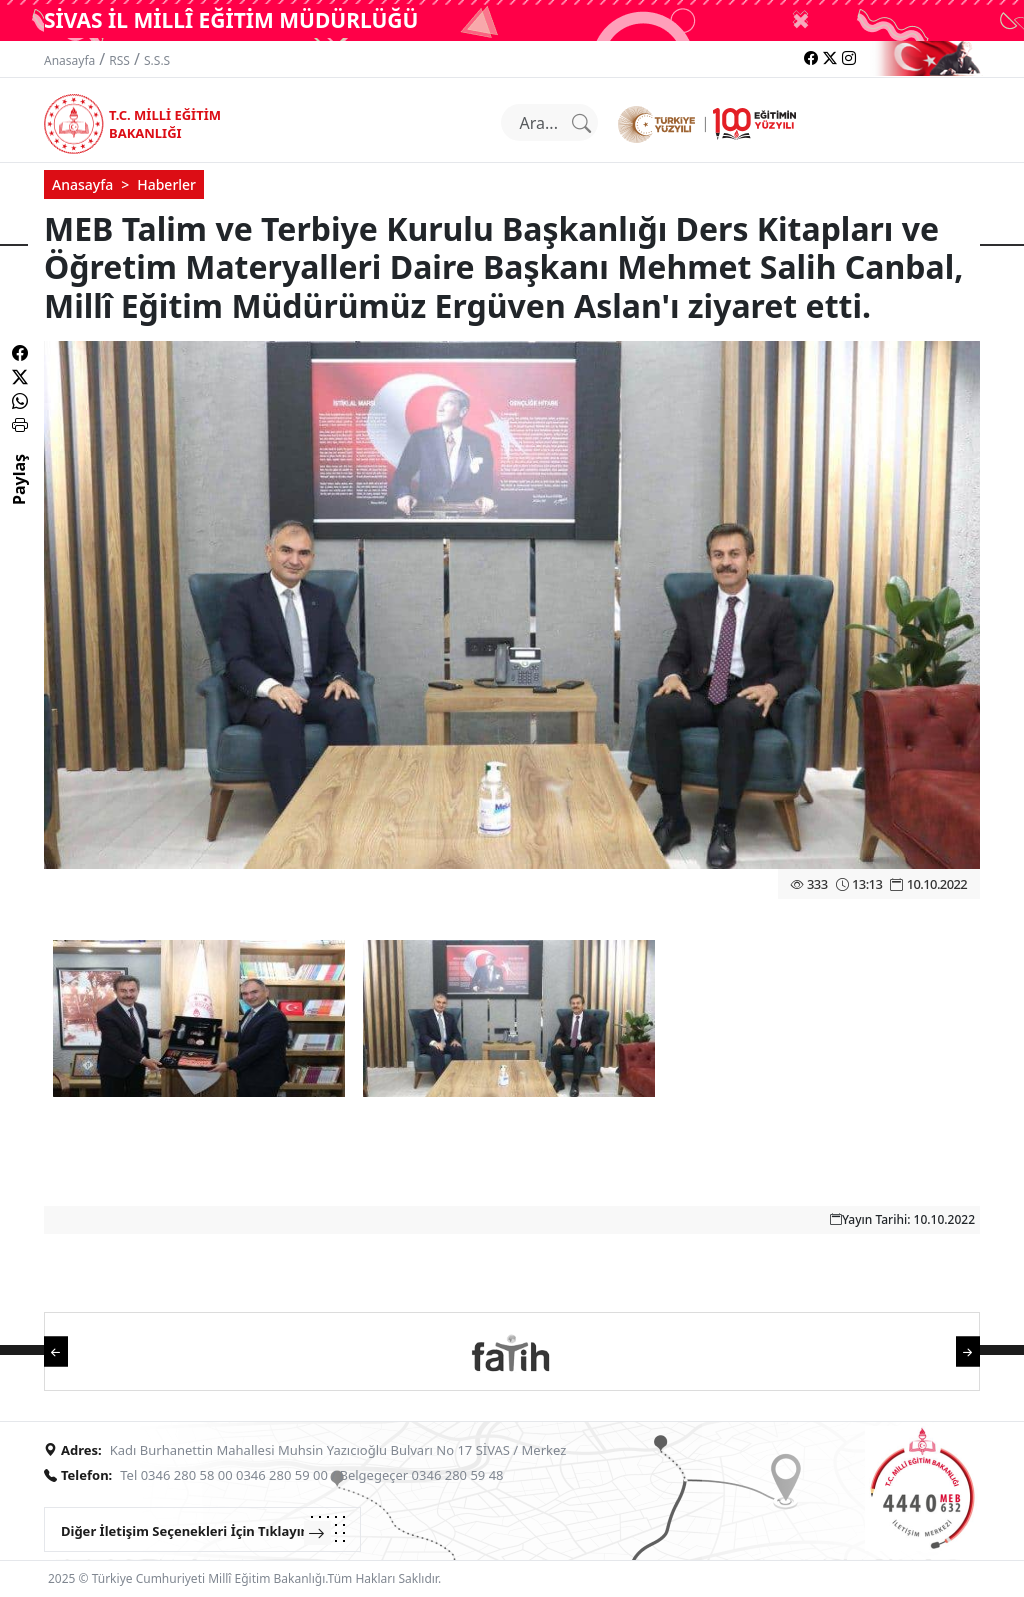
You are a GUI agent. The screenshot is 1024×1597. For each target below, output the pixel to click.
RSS (119, 60)
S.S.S (157, 60)
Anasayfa (69, 60)
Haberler (166, 184)
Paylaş (19, 497)
